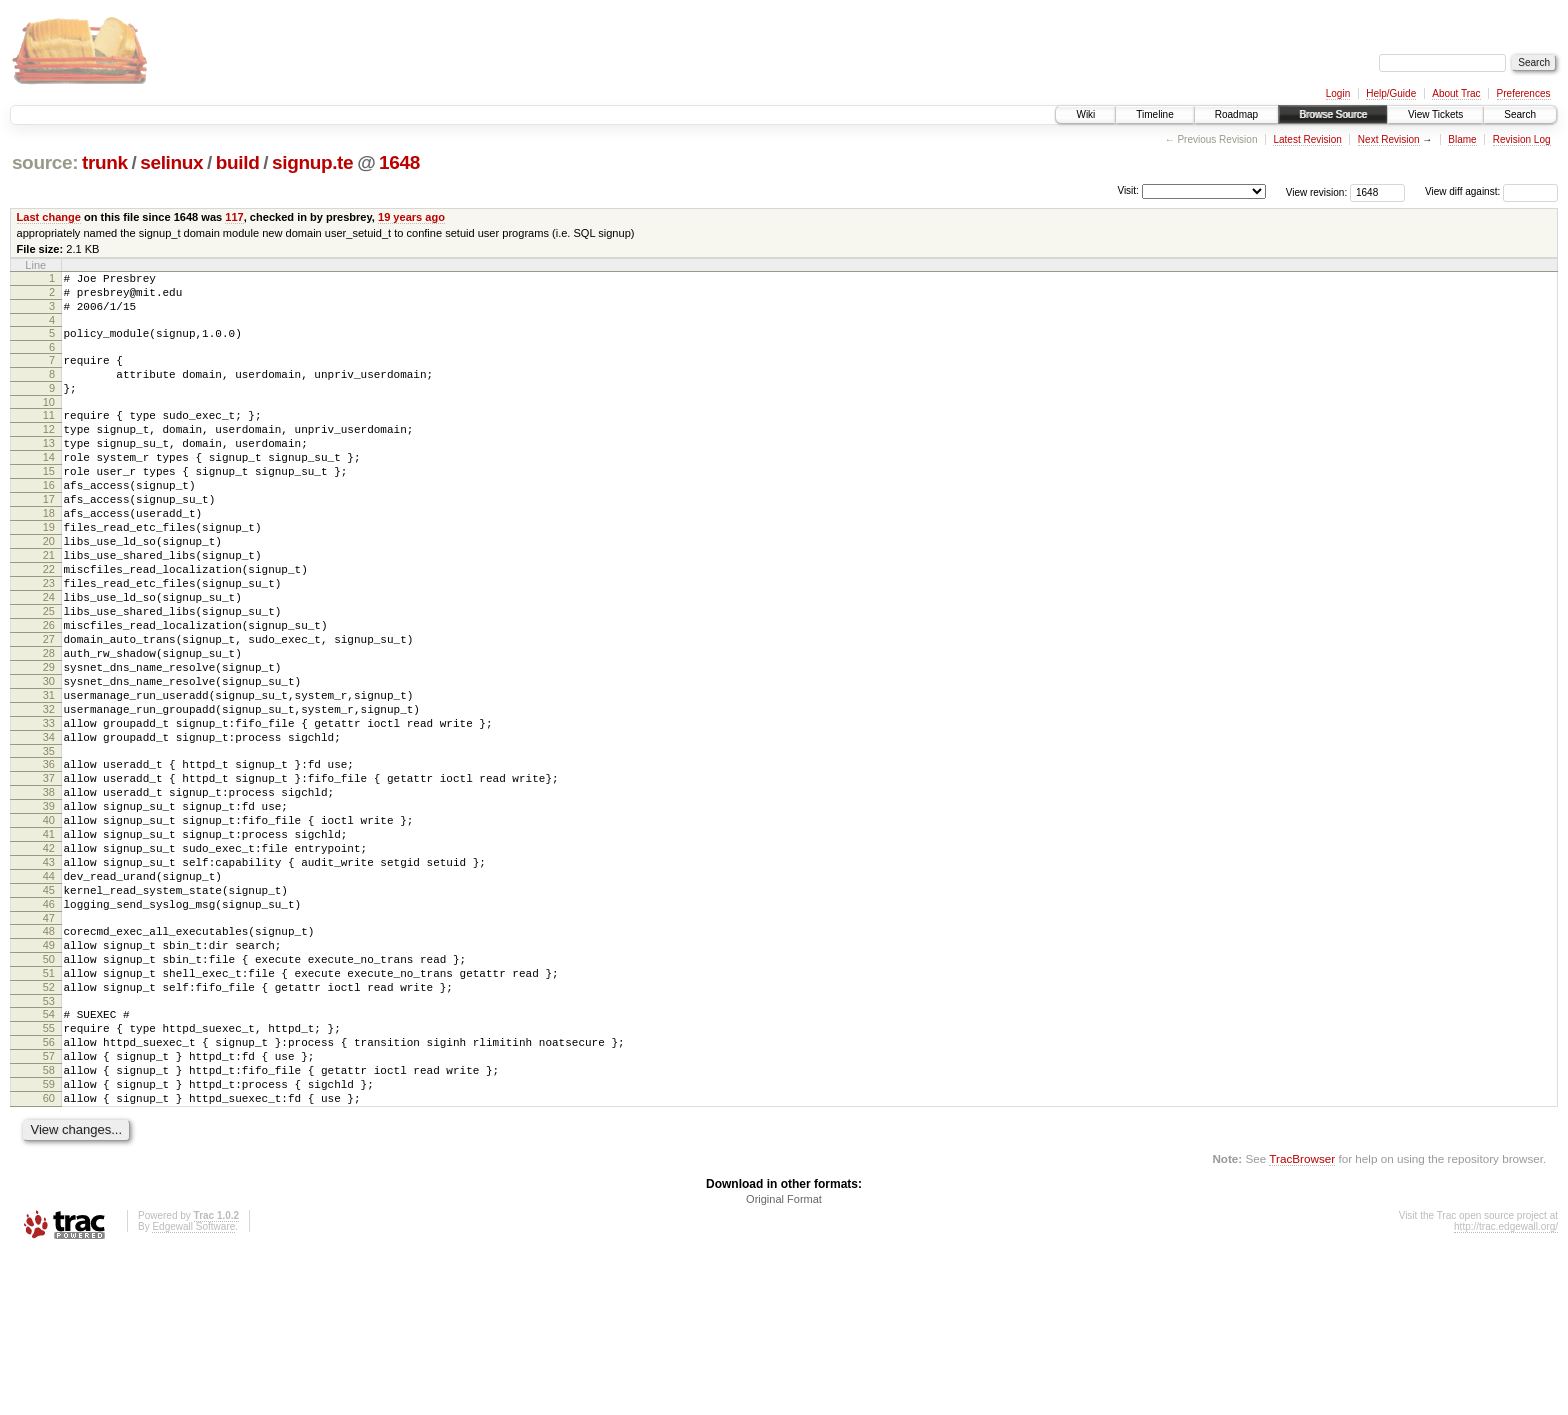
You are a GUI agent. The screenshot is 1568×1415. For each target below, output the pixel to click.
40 (49, 925)
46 (49, 1027)
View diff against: (1491, 191)
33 (49, 810)
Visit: (1128, 190)
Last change (49, 217)
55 (49, 1172)
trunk (105, 162)
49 (49, 1074)
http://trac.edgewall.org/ (1506, 1388)
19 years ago (411, 217)
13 (49, 470)
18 (49, 555)
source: (45, 162)
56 (49, 1189)
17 (49, 538)
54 (49, 1155)
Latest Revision (1307, 139)
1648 (399, 162)
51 (49, 1108)
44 (49, 993)
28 (49, 725)
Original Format (784, 1361)
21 (49, 606)
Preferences (1524, 93)
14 (49, 487)
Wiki (1085, 114)
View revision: (1317, 191)
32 (49, 793)
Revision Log (1522, 139)
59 (49, 1240)
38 (49, 891)
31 (49, 776)
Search (1520, 114)
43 (49, 976)
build (238, 162)
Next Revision (1389, 139)
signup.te (312, 162)
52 (49, 1125)
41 (49, 942)
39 (49, 908)
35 (49, 844)
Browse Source (1333, 114)
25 (49, 674)
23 (49, 640)
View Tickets (1435, 114)
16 (49, 521)
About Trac (1456, 93)
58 (49, 1223)
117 (234, 217)
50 (49, 1091)
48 (49, 1057)
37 (49, 874)
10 (49, 423)
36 (49, 857)
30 (49, 759)
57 (49, 1206)
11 (49, 436)
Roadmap (1236, 114)
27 (49, 708)
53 (49, 1142)
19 (49, 572)
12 (49, 453)
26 (49, 691)
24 (49, 657)
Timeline (1154, 114)
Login (1338, 93)
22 (49, 623)
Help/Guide (1391, 93)
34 (49, 827)
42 (49, 959)
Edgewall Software (193, 1388)
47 (49, 1044)
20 (49, 589)
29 (49, 742)
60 (49, 1257)
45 (49, 1010)
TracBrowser (1302, 1320)
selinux (171, 162)
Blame (1462, 139)
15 (49, 504)
